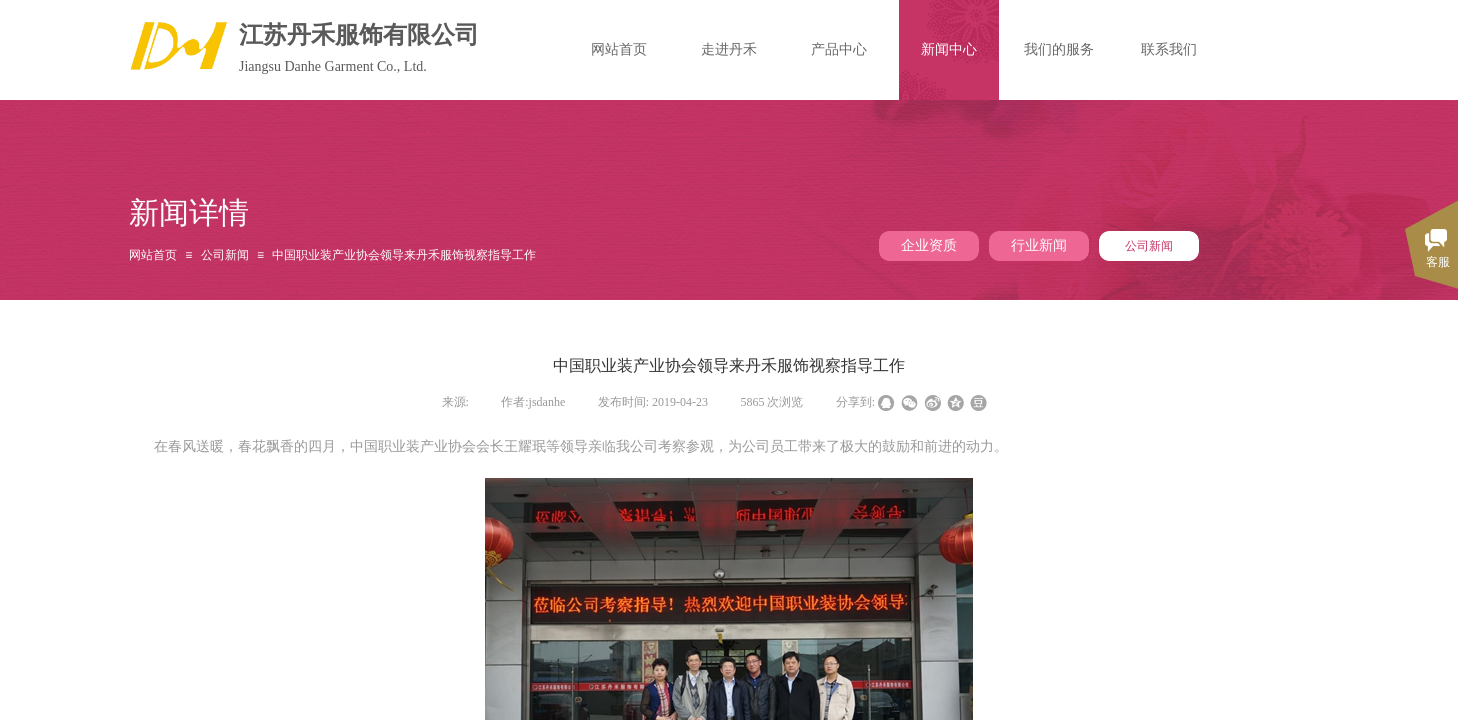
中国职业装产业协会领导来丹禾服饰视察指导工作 (404, 255)
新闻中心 (949, 49)
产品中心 (839, 49)
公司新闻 (1149, 246)
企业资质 (929, 245)
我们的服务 (1059, 49)
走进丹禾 (729, 49)
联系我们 (1169, 49)
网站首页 (153, 255)
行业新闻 (1039, 245)
